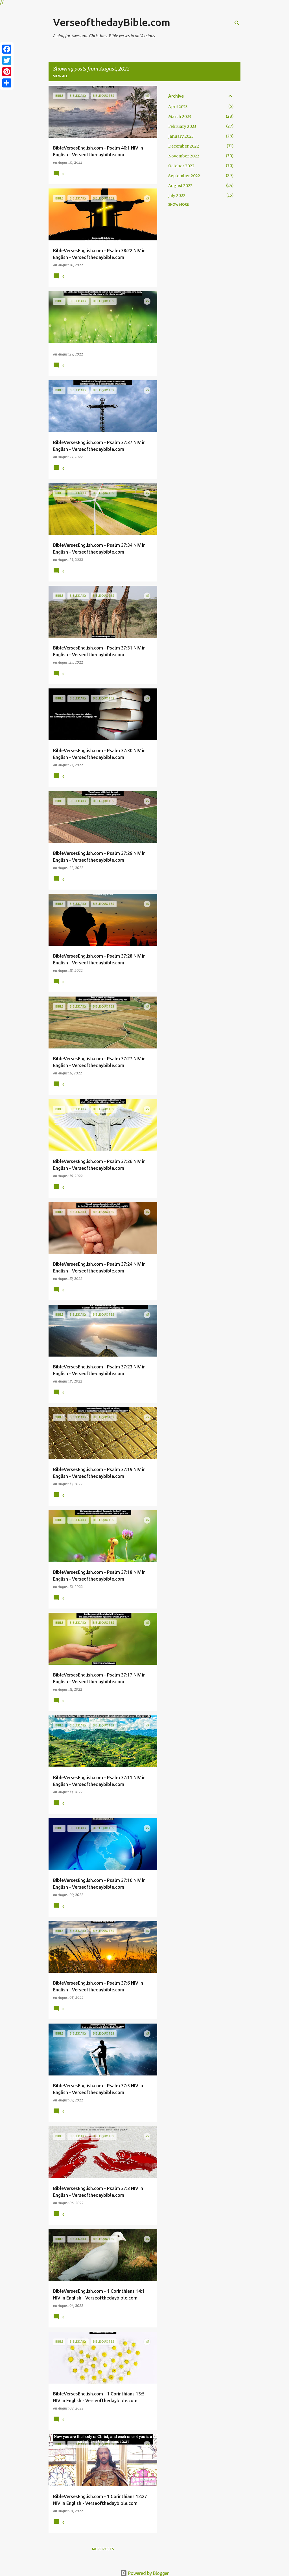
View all (60, 76)
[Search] (237, 23)
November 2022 (183, 156)
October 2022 (181, 165)
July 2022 (176, 195)
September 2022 (184, 175)
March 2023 (179, 116)
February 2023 (182, 126)
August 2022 (180, 185)
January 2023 (181, 136)
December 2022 (183, 146)
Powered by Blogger (144, 2573)
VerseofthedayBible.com (111, 22)
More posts (103, 2549)
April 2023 (178, 106)
